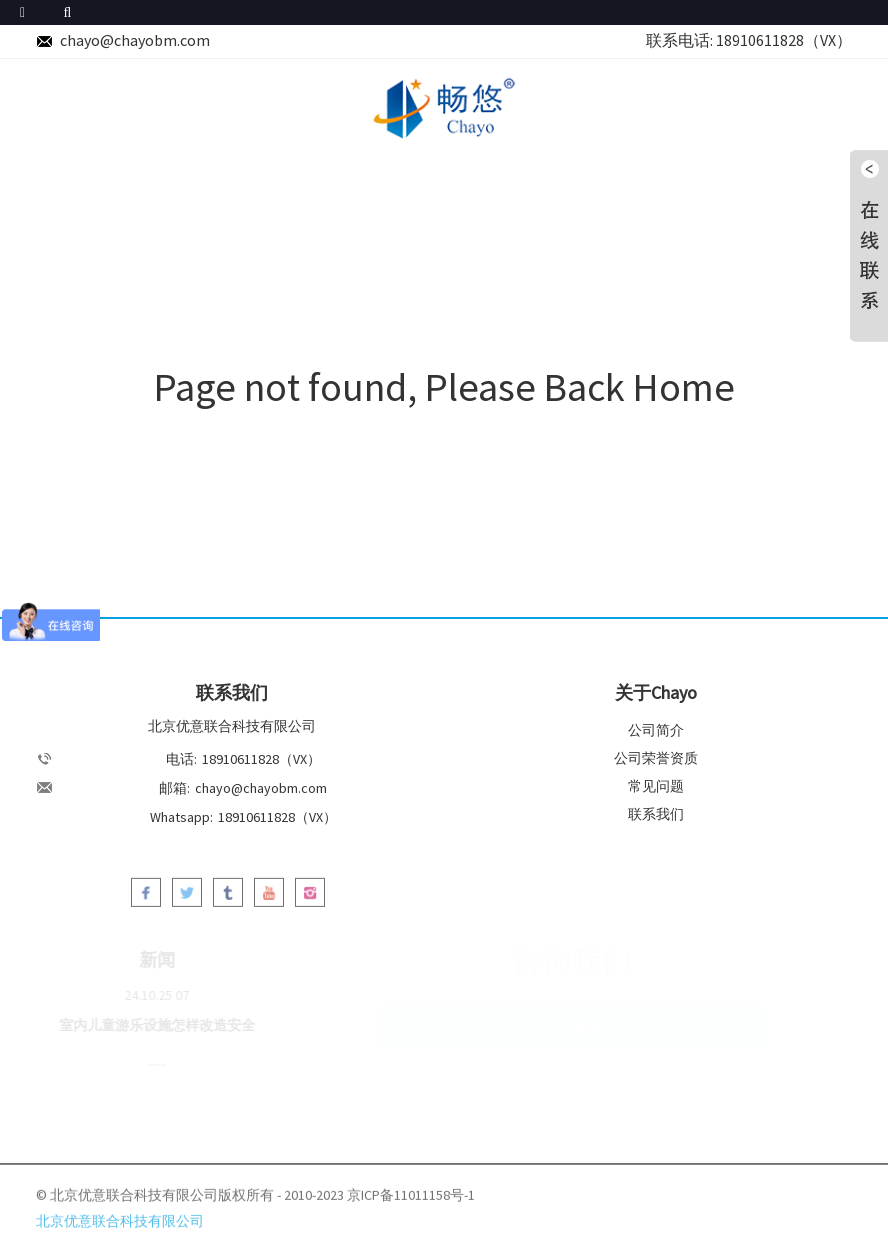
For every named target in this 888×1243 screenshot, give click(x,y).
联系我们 (656, 814)
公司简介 (656, 730)
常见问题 (656, 786)
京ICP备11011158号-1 (411, 1199)
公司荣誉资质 (656, 758)
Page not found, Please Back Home (444, 387)
